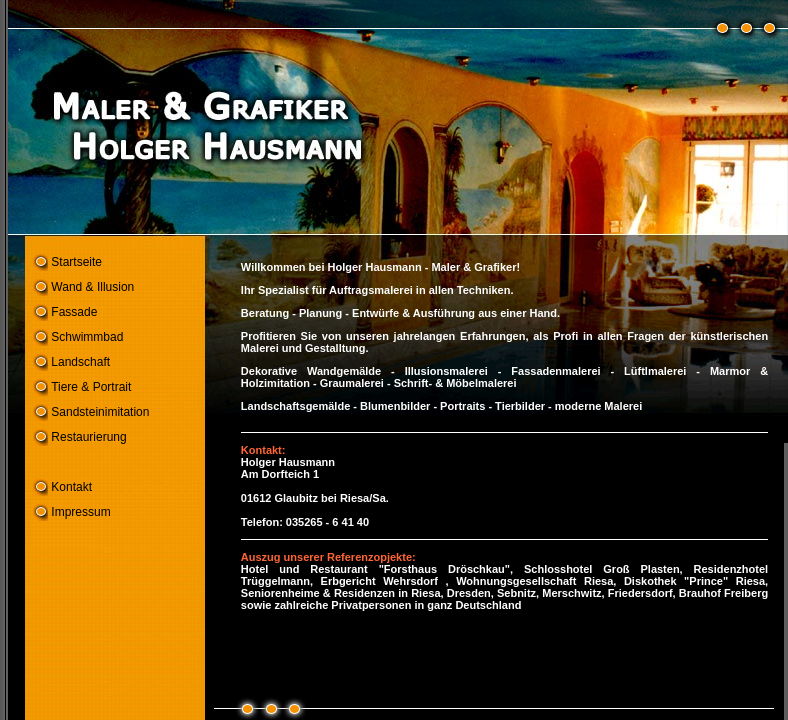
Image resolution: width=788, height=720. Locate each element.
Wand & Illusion (92, 287)
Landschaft (80, 362)
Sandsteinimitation (100, 412)
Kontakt (71, 487)
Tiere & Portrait (91, 387)
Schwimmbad (87, 337)
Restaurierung (88, 437)
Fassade (74, 312)
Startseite (76, 262)
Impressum (80, 512)
